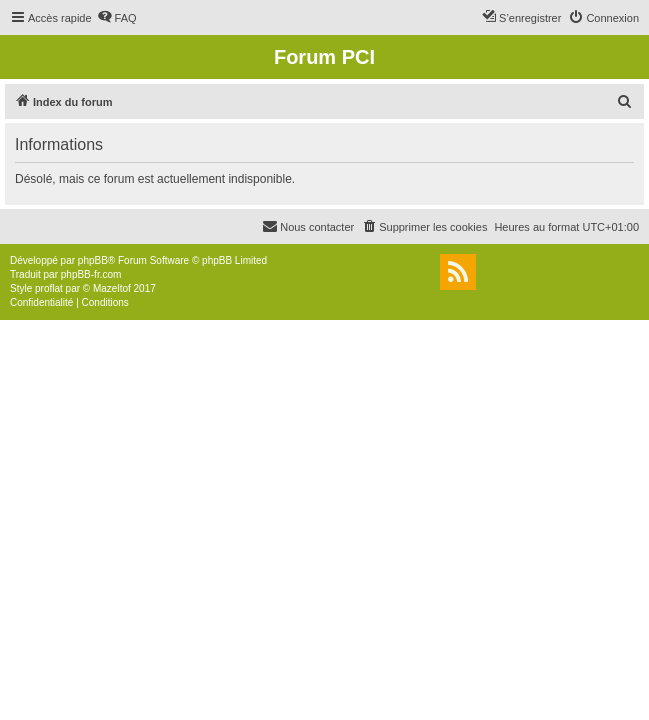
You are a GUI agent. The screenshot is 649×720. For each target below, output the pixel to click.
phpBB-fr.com (91, 274)
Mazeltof (112, 288)
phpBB (93, 260)
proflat (49, 288)
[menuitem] (117, 18)
